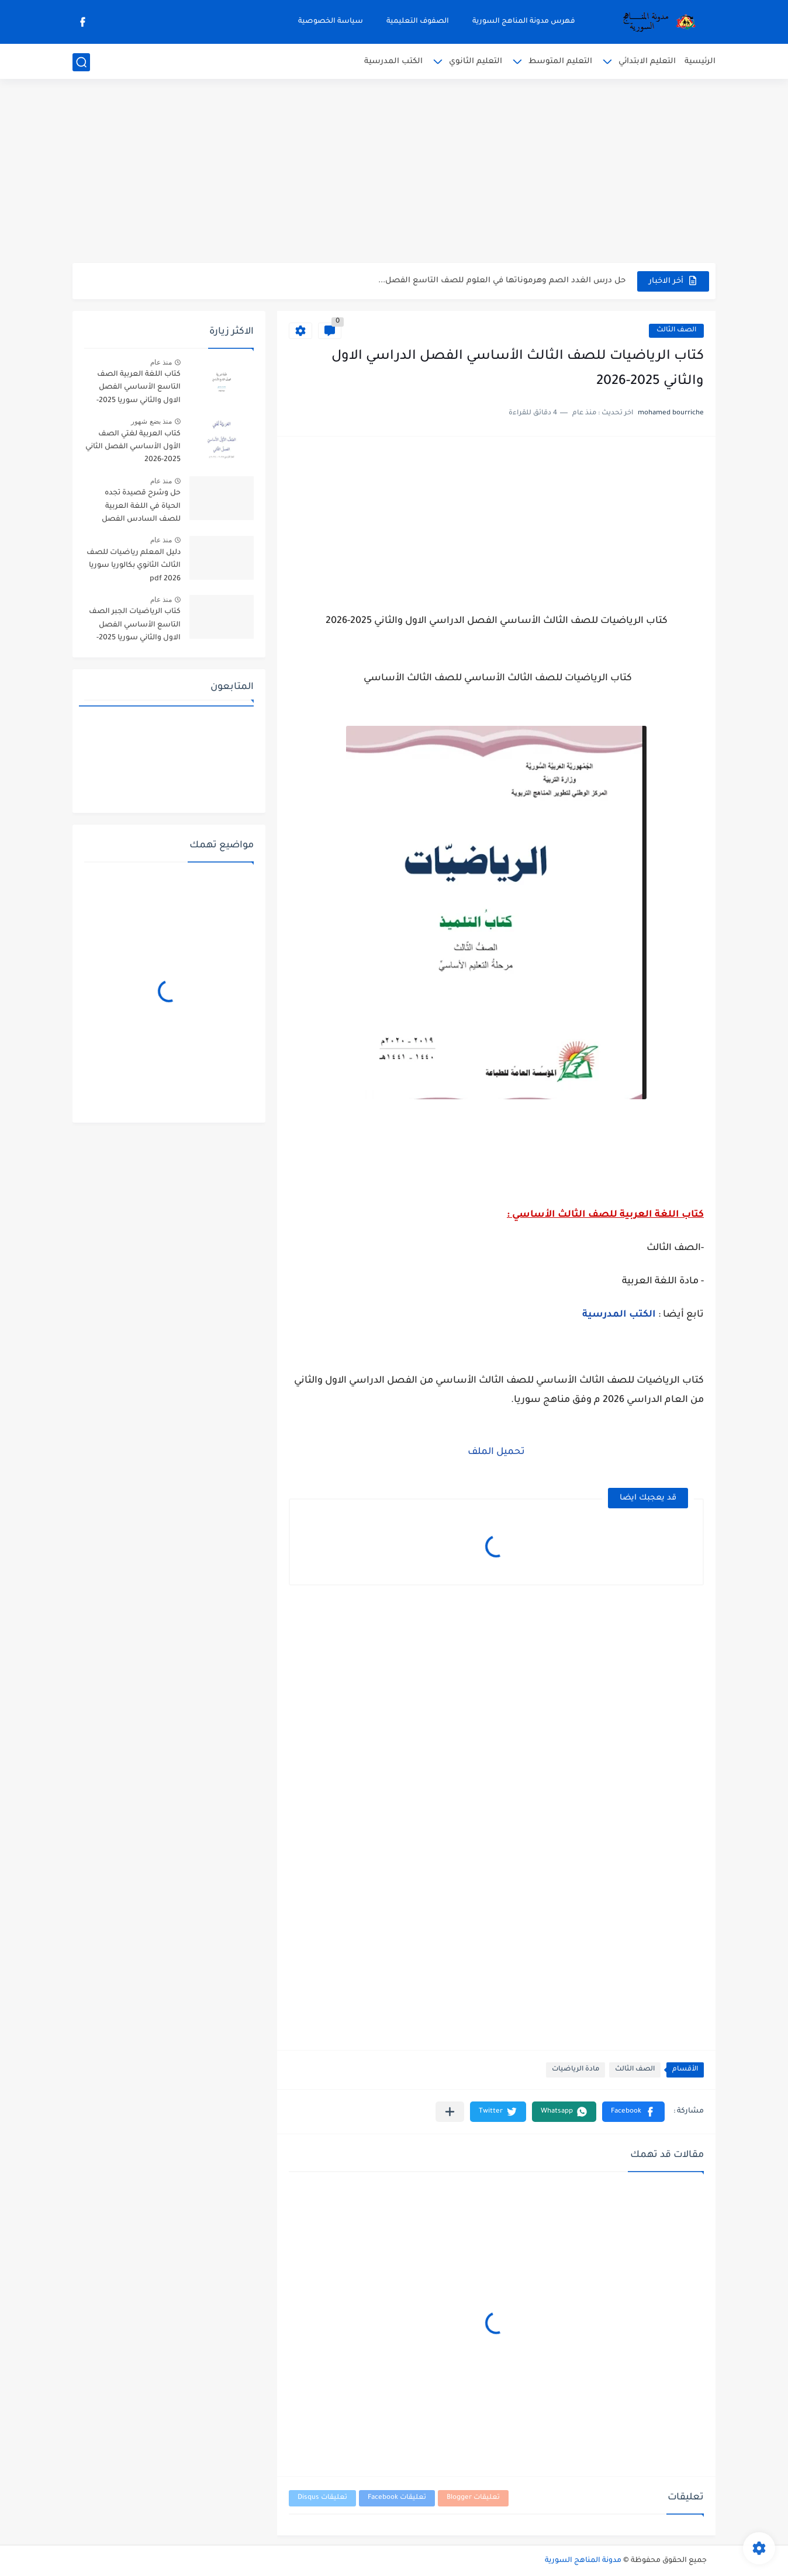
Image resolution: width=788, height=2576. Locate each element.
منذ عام (161, 362)
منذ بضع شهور (151, 421)
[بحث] (81, 62)
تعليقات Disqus (322, 2498)
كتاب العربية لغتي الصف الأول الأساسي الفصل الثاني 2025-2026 (133, 447)
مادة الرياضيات (575, 2069)
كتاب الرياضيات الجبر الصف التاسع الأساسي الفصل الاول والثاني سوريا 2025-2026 (135, 627)
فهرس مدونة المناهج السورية (523, 22)
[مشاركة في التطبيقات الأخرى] (450, 2111)
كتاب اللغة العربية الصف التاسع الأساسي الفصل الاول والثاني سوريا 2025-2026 (138, 389)
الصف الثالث (676, 330)
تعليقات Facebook (397, 2498)
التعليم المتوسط (560, 61)
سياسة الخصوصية (330, 22)
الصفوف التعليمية (417, 22)
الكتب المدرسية (393, 61)
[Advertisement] (394, 172)
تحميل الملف (496, 1452)
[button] (633, 2111)
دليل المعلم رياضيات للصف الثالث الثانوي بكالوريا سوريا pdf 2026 (134, 566)
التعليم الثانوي (475, 61)
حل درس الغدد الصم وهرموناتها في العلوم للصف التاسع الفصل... (501, 280)
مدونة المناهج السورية (583, 2561)
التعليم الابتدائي (647, 61)
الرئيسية (700, 61)
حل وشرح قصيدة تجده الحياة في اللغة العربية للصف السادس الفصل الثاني (141, 508)
